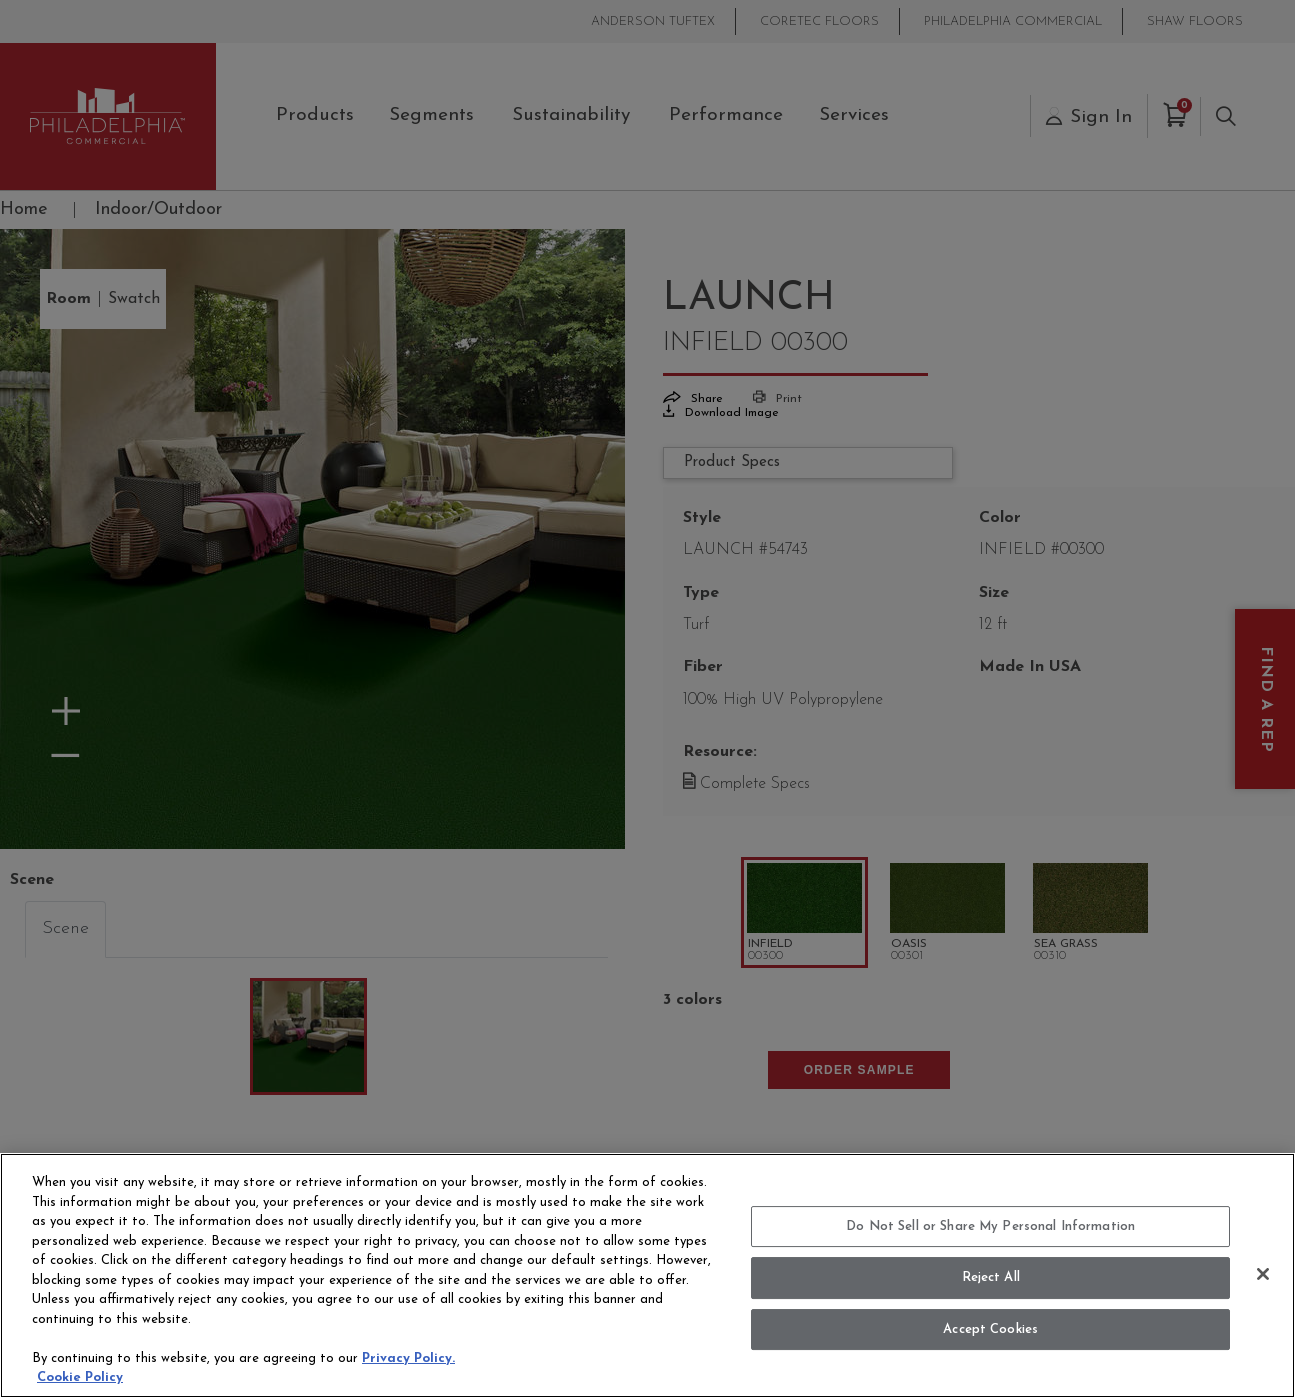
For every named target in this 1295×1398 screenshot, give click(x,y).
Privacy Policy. (408, 1358)
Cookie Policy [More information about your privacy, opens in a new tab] (80, 1377)
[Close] (1263, 1274)
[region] (647, 1275)
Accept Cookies (990, 1329)
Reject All (991, 1277)
